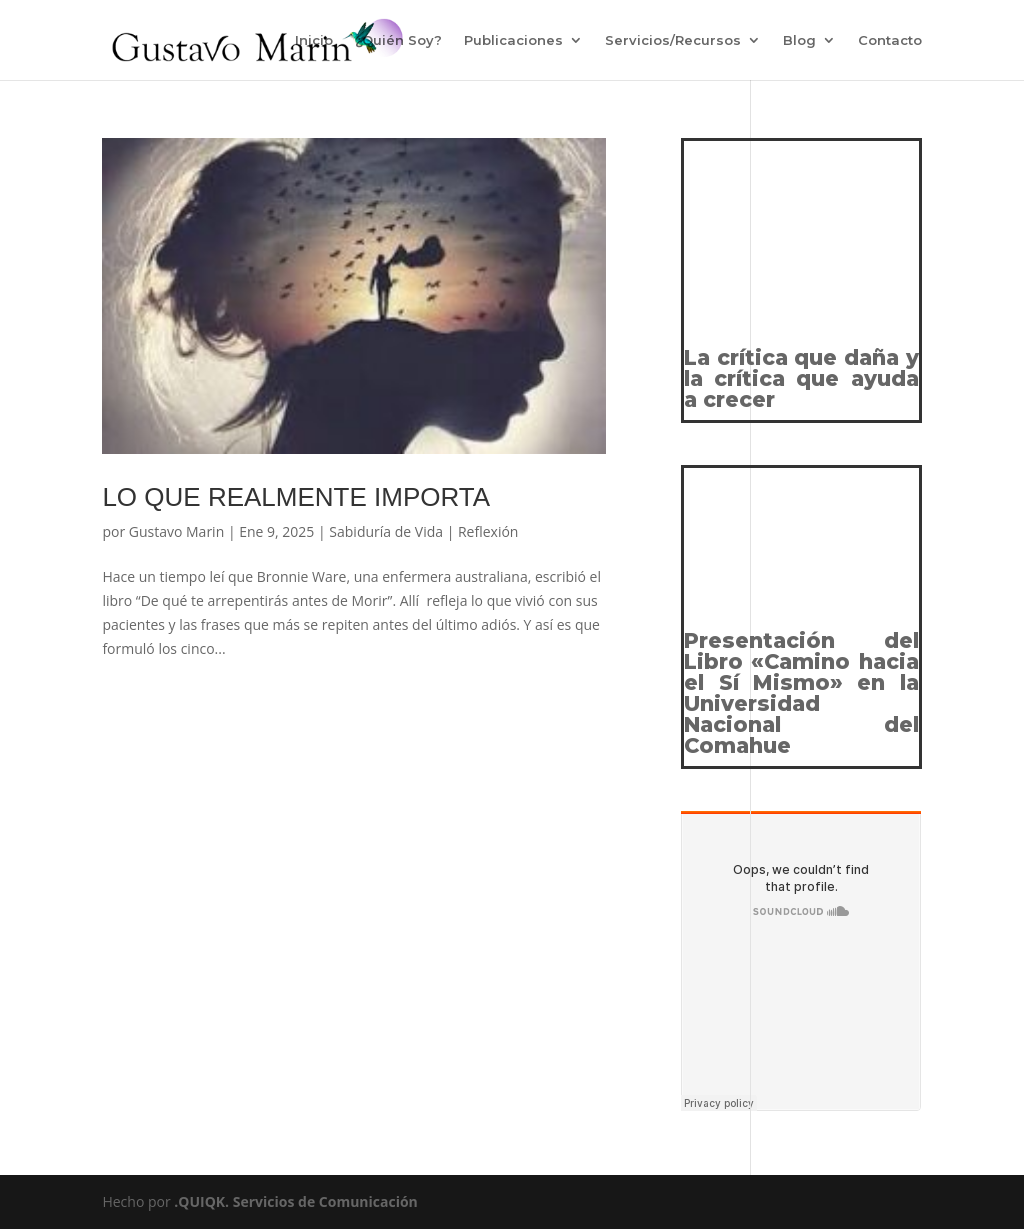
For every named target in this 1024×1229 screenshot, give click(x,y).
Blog (799, 40)
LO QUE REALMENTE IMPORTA (296, 497)
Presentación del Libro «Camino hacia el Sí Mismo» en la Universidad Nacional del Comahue (801, 693)
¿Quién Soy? (398, 40)
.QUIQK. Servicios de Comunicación (296, 1201)
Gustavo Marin (176, 531)
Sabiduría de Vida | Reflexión (423, 531)
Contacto (890, 40)
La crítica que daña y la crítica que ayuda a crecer (801, 378)
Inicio (314, 40)
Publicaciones (513, 40)
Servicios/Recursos (673, 40)
